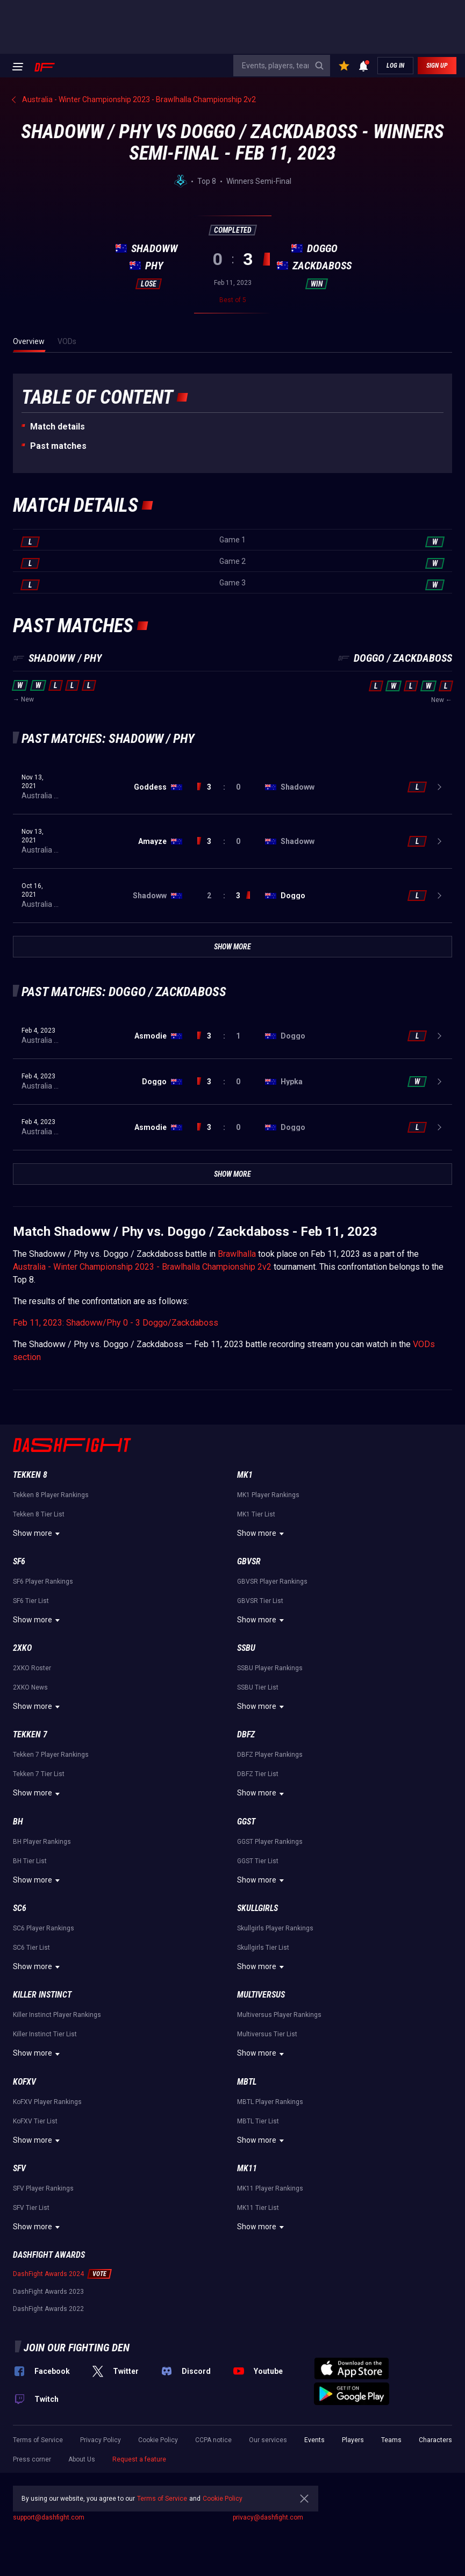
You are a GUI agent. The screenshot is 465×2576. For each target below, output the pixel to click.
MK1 (245, 1475)
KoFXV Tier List (35, 2121)
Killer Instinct (42, 1995)
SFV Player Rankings (43, 2188)
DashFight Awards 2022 (48, 2309)
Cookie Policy (158, 2440)
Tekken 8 (30, 1475)
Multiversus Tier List (267, 2034)
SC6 (19, 1908)
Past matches (58, 446)
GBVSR (249, 1561)
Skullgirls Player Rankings (275, 1928)
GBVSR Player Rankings (272, 1581)
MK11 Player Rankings (270, 2188)
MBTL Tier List (258, 2121)
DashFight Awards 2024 (48, 2274)
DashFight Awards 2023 (48, 2291)
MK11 (247, 2168)
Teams (391, 2440)
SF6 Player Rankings (43, 1581)
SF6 (19, 1561)
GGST (246, 1821)
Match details (57, 426)
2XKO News (30, 1687)
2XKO (22, 1648)
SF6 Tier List (31, 1601)
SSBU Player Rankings (270, 1668)
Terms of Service (38, 2440)
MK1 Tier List (256, 1514)
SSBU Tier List (257, 1687)
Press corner (32, 2459)
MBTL (246, 2082)
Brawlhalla (237, 1254)
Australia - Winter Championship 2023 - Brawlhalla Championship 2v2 (142, 1267)
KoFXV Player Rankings (47, 2102)
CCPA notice (213, 2440)
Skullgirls (257, 1908)
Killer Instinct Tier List (45, 2034)
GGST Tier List (257, 1861)
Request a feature (139, 2459)
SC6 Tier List (31, 1947)
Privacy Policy (100, 2440)
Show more (38, 1533)
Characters (435, 2440)
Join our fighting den (77, 2347)
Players (353, 2440)
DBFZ (246, 1734)
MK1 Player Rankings (268, 1495)
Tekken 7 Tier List (39, 1774)
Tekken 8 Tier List (39, 1514)
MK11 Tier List (258, 2208)
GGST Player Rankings (270, 1841)
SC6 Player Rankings (43, 1928)
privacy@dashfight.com (268, 2517)
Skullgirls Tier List (263, 1947)
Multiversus (261, 1995)
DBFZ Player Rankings (270, 1754)
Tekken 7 (30, 1734)
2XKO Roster (32, 1668)
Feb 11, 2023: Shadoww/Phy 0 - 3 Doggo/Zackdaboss (115, 1323)
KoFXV (24, 2082)
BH (18, 1821)
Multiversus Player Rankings (279, 2015)
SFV (19, 2168)
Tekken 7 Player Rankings (51, 1754)
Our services (268, 2440)
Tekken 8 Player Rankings (51, 1495)
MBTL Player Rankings (270, 2102)
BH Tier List (30, 1861)
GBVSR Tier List (260, 1601)
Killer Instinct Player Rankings (57, 2015)
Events (314, 2440)
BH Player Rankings (42, 1841)
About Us (81, 2459)
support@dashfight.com (48, 2517)
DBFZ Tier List (257, 1774)
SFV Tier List (31, 2208)
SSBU (246, 1648)
